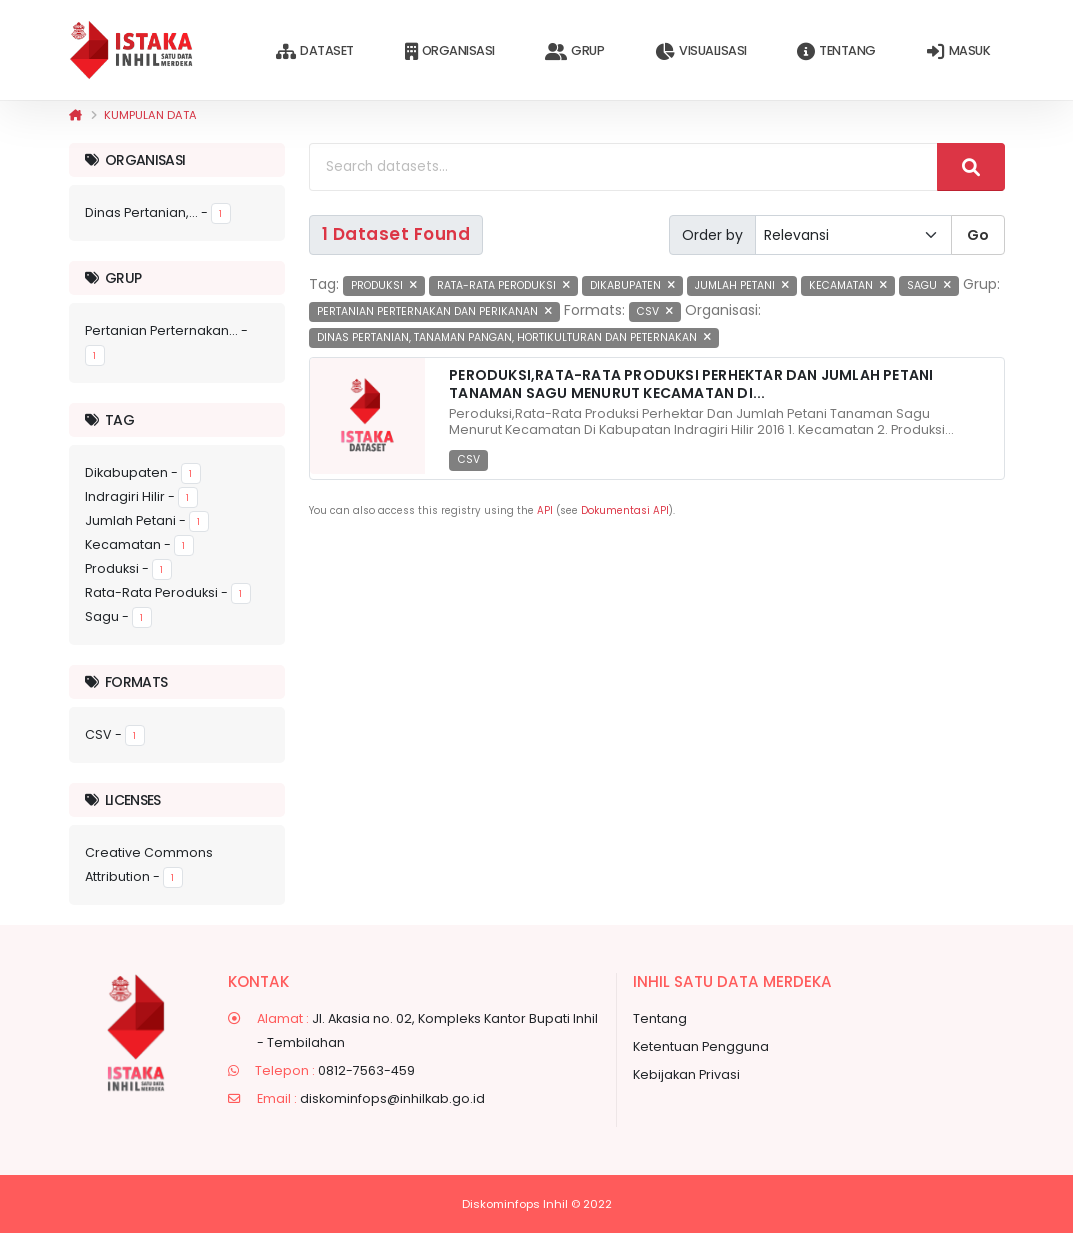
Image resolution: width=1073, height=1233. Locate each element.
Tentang (836, 51)
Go (978, 235)
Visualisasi (700, 51)
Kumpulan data (150, 115)
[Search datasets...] (623, 167)
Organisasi (450, 51)
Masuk (958, 51)
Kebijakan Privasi (686, 1074)
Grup (574, 51)
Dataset (314, 51)
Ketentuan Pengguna (701, 1046)
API (545, 510)
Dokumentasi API (625, 510)
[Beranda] (75, 115)
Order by (712, 235)
